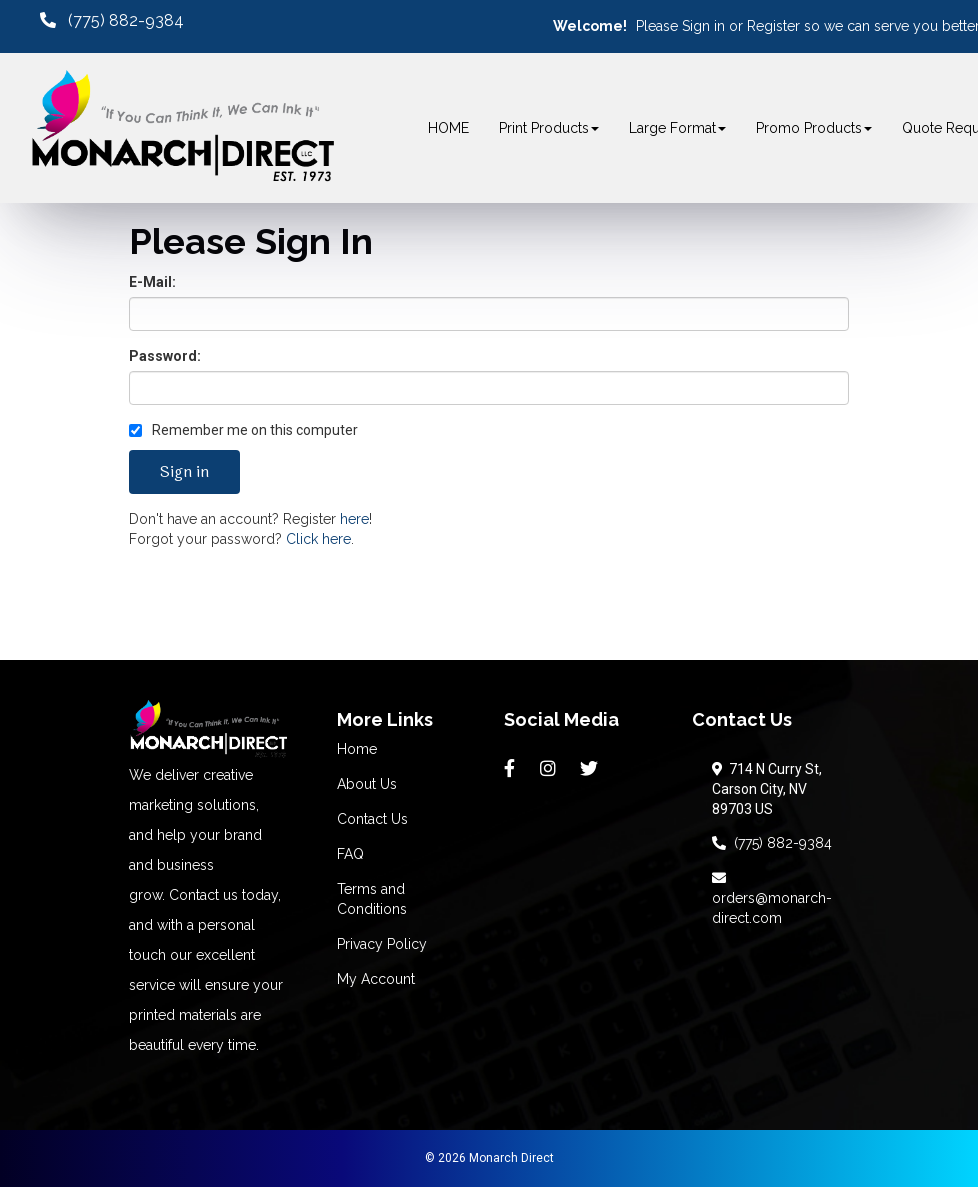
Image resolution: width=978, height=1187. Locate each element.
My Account (376, 979)
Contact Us (372, 819)
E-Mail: (152, 282)
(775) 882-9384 (772, 843)
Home (357, 749)
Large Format (677, 128)
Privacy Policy (382, 944)
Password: (165, 356)
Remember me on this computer (243, 430)
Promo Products (814, 128)
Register (773, 26)
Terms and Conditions (372, 899)
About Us (367, 784)
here (354, 519)
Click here (318, 539)
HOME (448, 128)
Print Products (549, 128)
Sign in (703, 26)
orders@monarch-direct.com (772, 898)
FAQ (350, 854)
